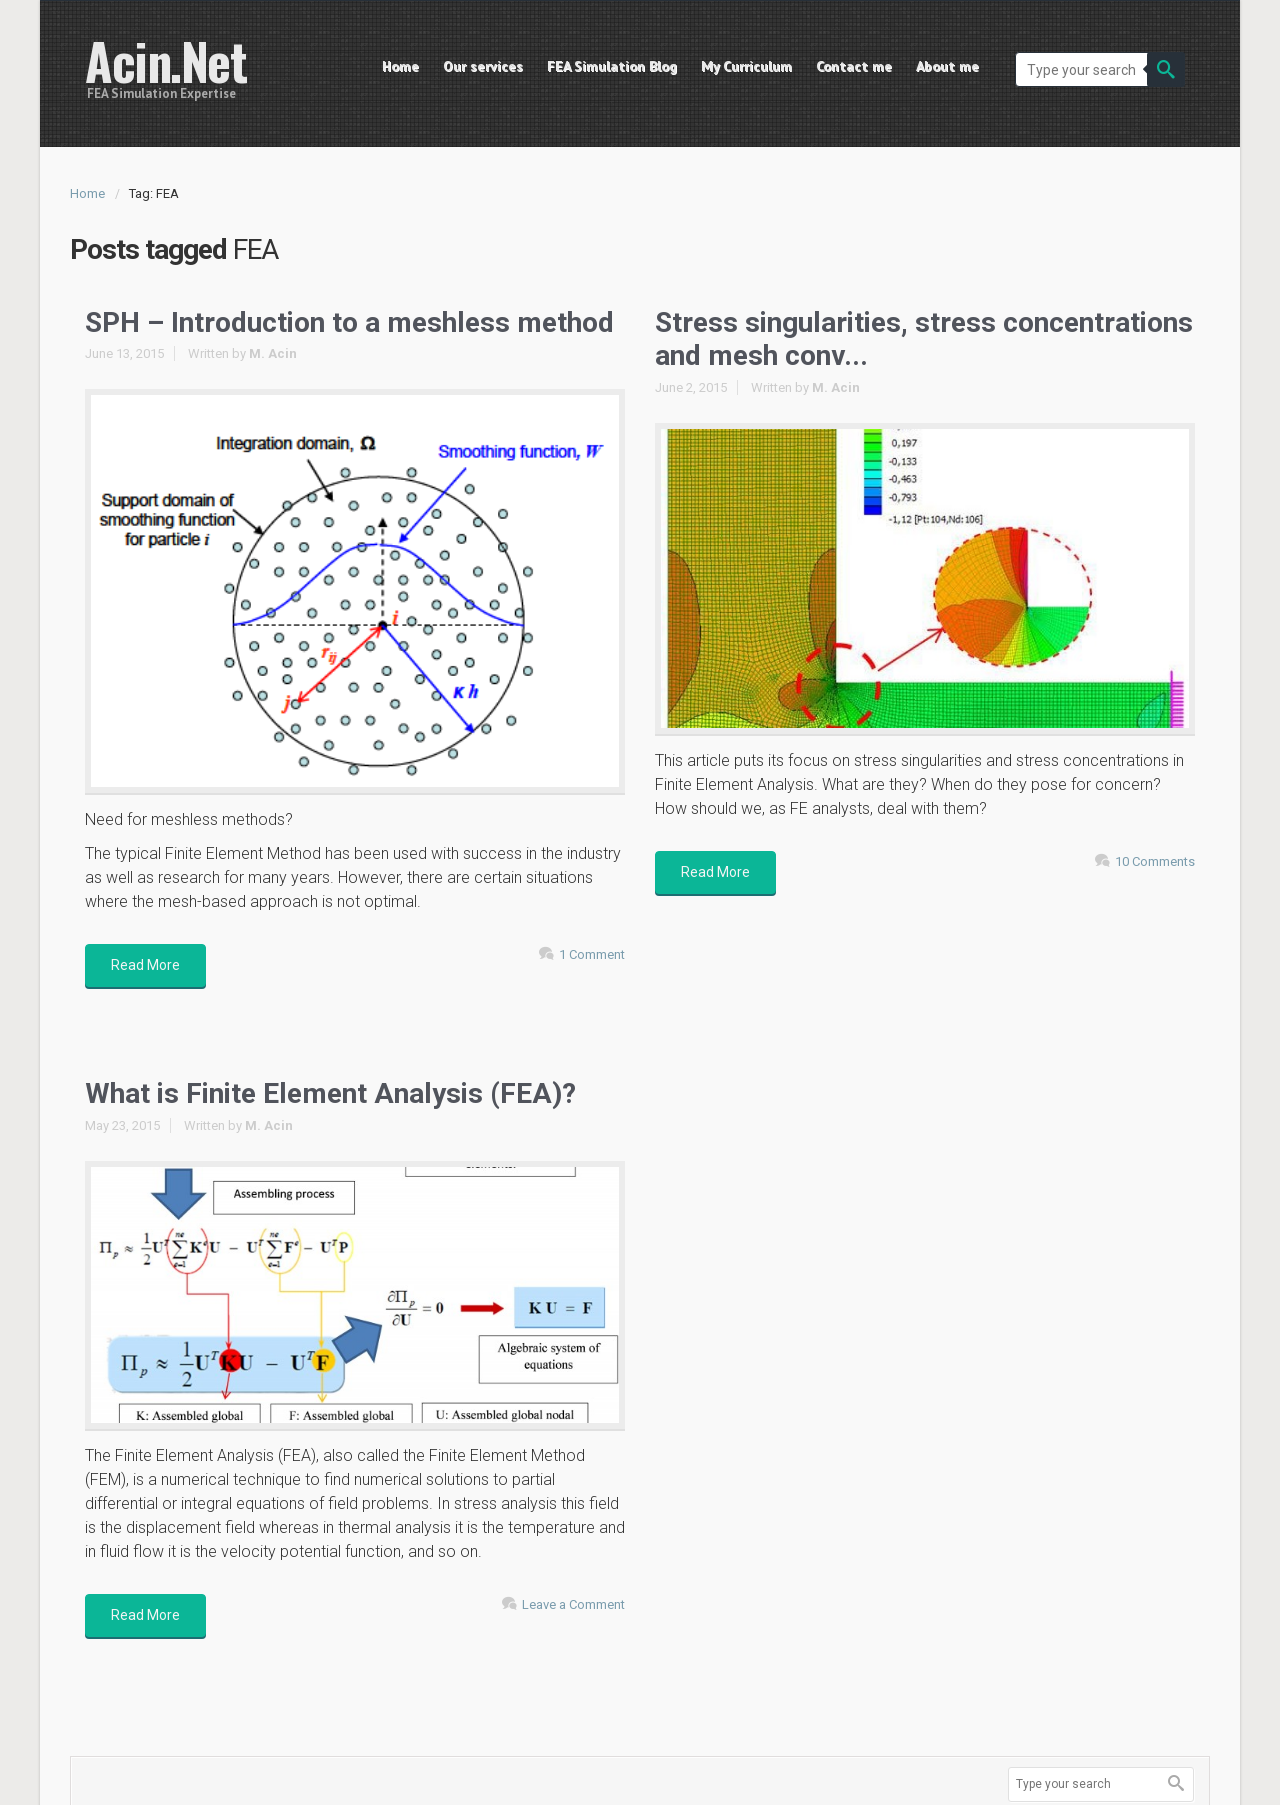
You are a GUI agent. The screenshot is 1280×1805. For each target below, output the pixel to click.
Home (87, 193)
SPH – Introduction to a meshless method (349, 322)
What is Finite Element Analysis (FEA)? (330, 1093)
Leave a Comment (573, 1604)
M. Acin (273, 353)
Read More (145, 965)
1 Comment (592, 954)
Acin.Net (165, 60)
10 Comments (1155, 861)
